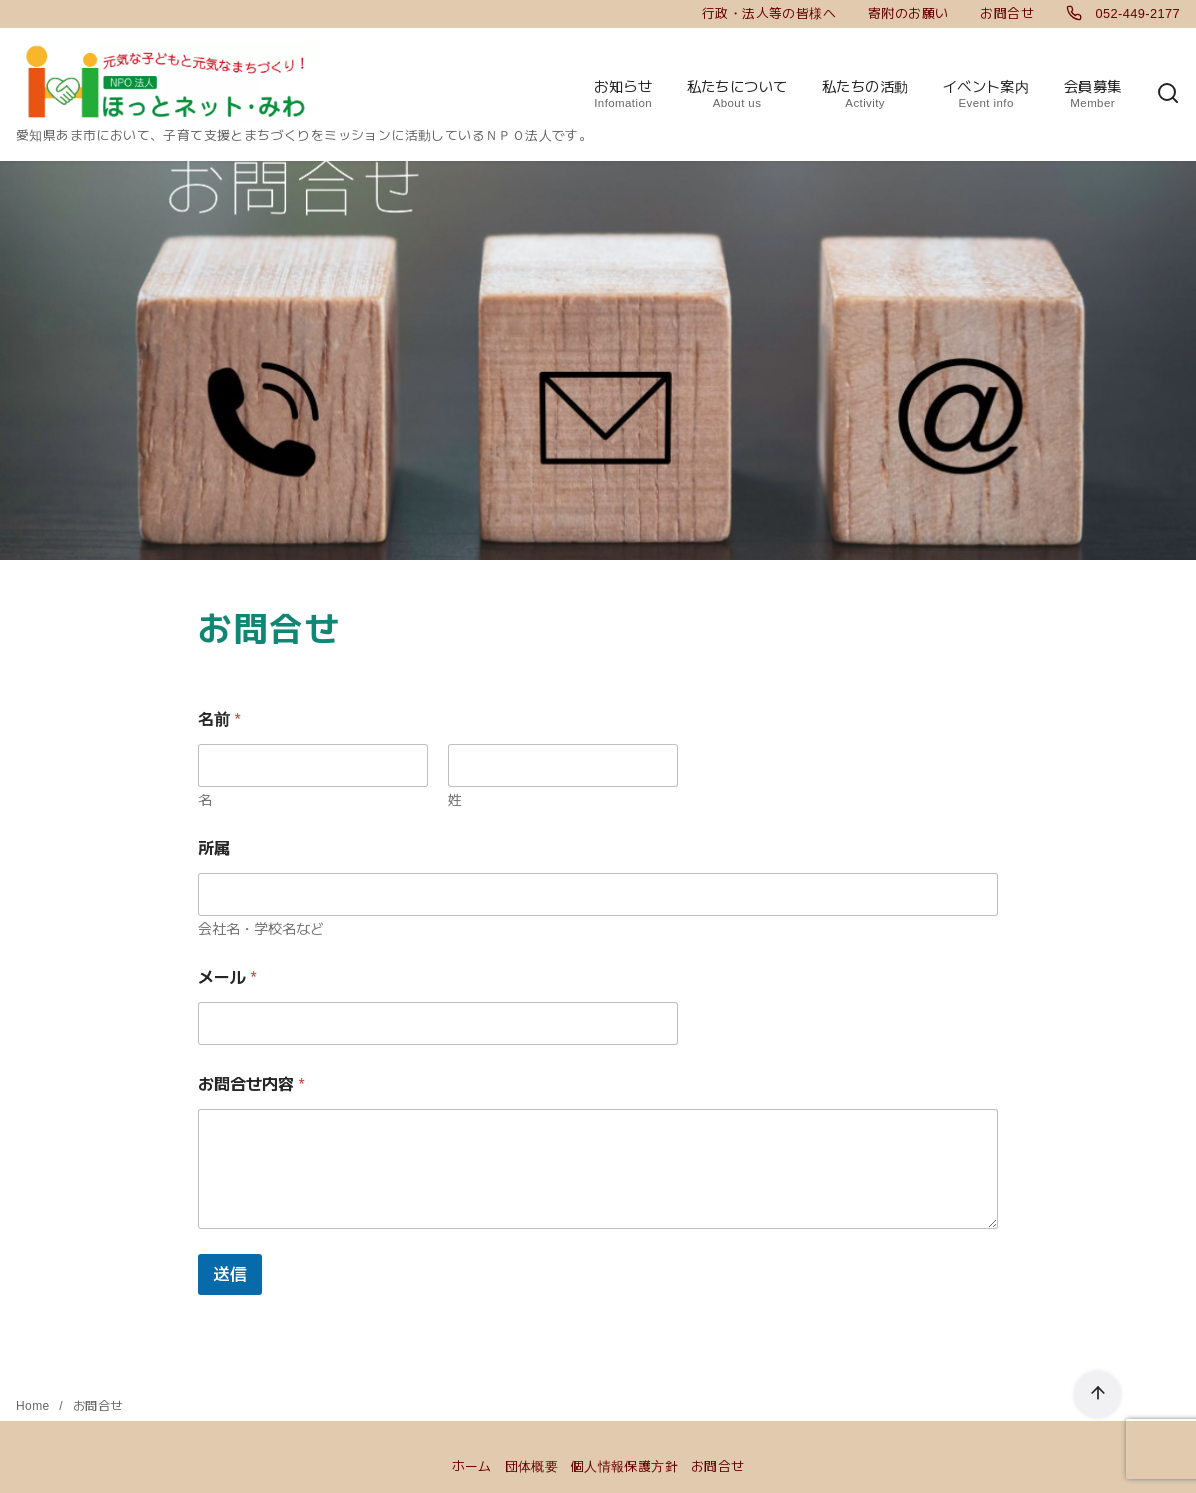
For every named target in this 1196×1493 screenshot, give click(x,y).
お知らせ (623, 95)
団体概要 (532, 1466)
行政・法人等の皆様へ (769, 13)
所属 (214, 848)
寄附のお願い (908, 13)
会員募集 (1093, 95)
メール (227, 977)
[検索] (1168, 94)
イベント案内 (986, 95)
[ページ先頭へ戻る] (1097, 1394)
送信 (230, 1274)
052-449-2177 (1123, 13)
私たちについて (737, 95)
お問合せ (1007, 13)
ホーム (472, 1466)
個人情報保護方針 (624, 1466)
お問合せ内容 (251, 1084)
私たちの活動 (865, 95)
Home (34, 1406)
